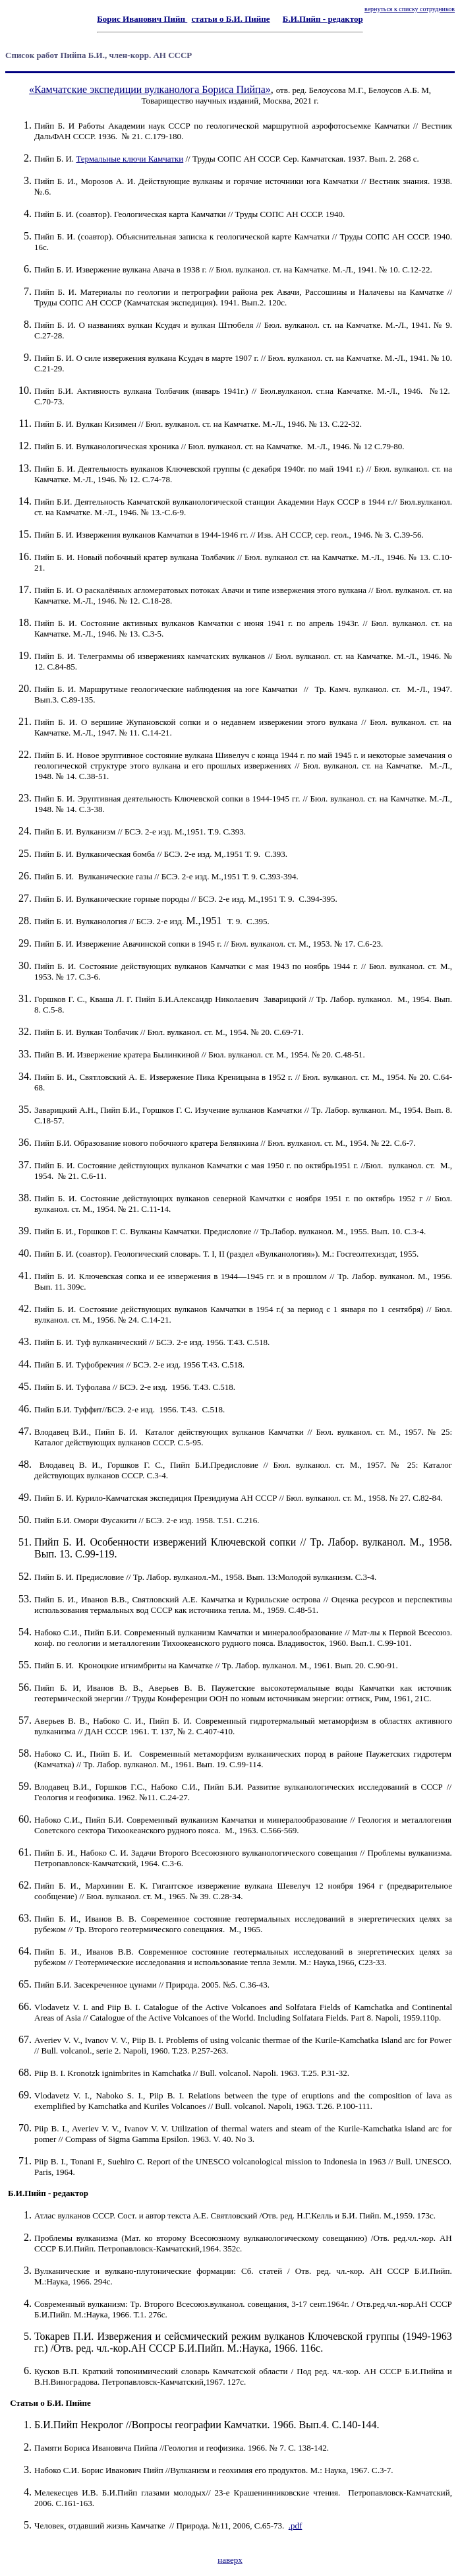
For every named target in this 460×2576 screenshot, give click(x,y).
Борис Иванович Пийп (142, 19)
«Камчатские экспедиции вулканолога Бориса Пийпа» (150, 89)
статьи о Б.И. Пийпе (231, 19)
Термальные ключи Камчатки (129, 159)
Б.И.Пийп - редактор (323, 19)
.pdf (295, 2525)
